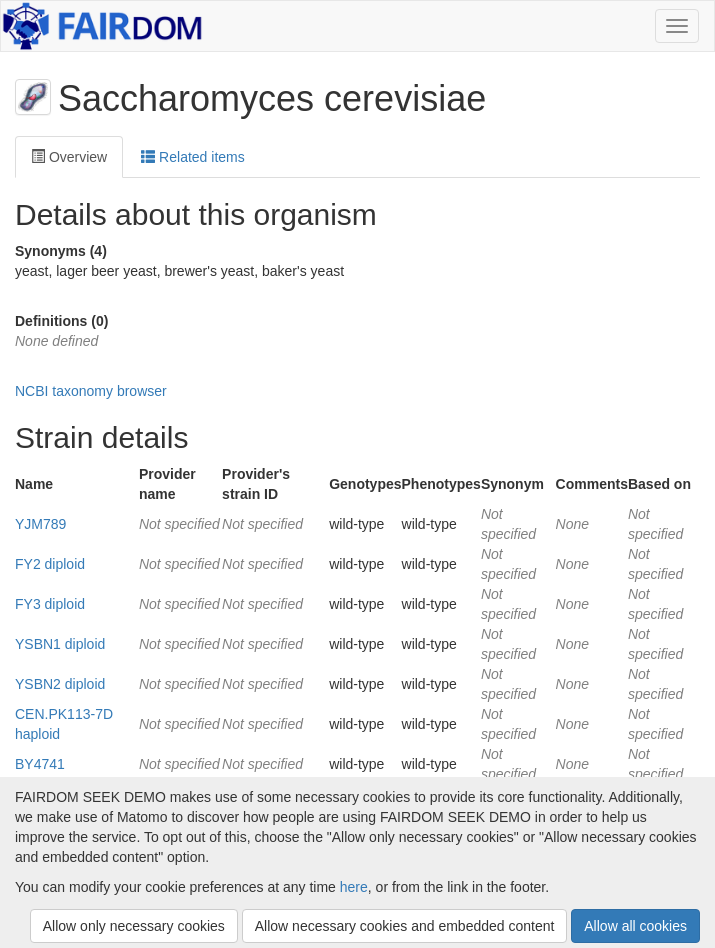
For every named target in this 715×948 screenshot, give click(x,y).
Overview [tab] (69, 157)
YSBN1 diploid (60, 644)
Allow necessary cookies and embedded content (405, 926)
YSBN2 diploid (60, 684)
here (354, 887)
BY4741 (40, 764)
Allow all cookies (635, 926)
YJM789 (40, 524)
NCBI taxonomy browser (91, 391)
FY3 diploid (50, 604)
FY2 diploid (50, 564)
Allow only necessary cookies (134, 926)
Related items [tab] (192, 157)
